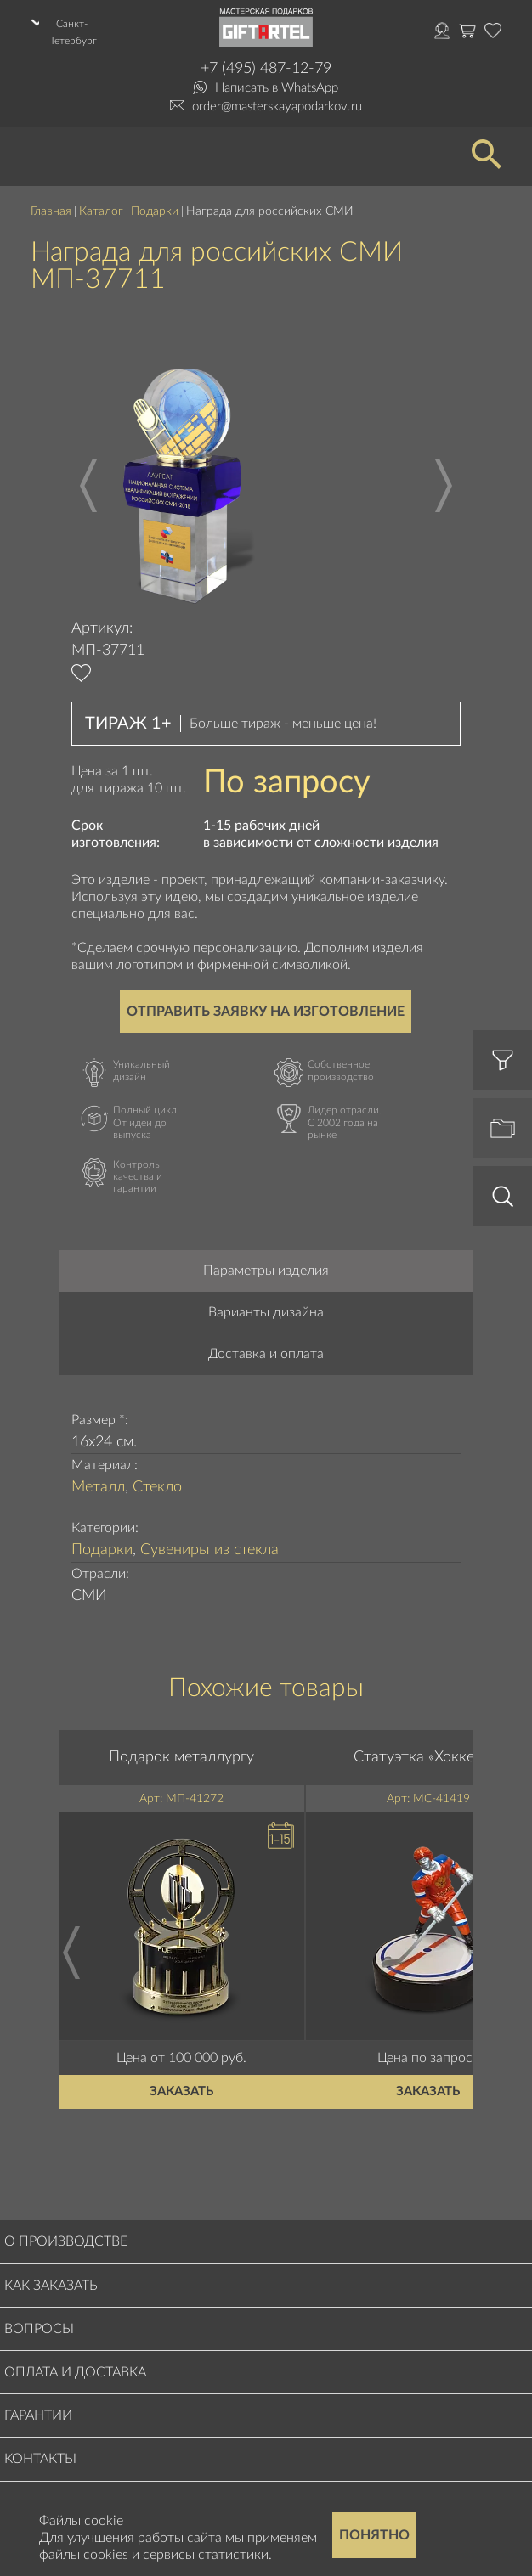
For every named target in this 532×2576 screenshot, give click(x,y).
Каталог (101, 211)
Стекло (157, 1487)
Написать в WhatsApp (276, 88)
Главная (51, 211)
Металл (98, 1487)
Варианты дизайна (266, 1312)
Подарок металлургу (181, 1757)
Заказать (181, 2091)
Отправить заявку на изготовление (266, 1011)
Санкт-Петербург (72, 32)
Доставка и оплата (266, 1354)
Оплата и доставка (75, 2372)
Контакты (40, 2459)
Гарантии (38, 2415)
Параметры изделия (266, 1270)
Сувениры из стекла (209, 1550)
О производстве (65, 2241)
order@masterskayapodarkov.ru (277, 106)
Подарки (154, 211)
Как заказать (51, 2285)
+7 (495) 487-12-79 (266, 68)
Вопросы (39, 2329)
